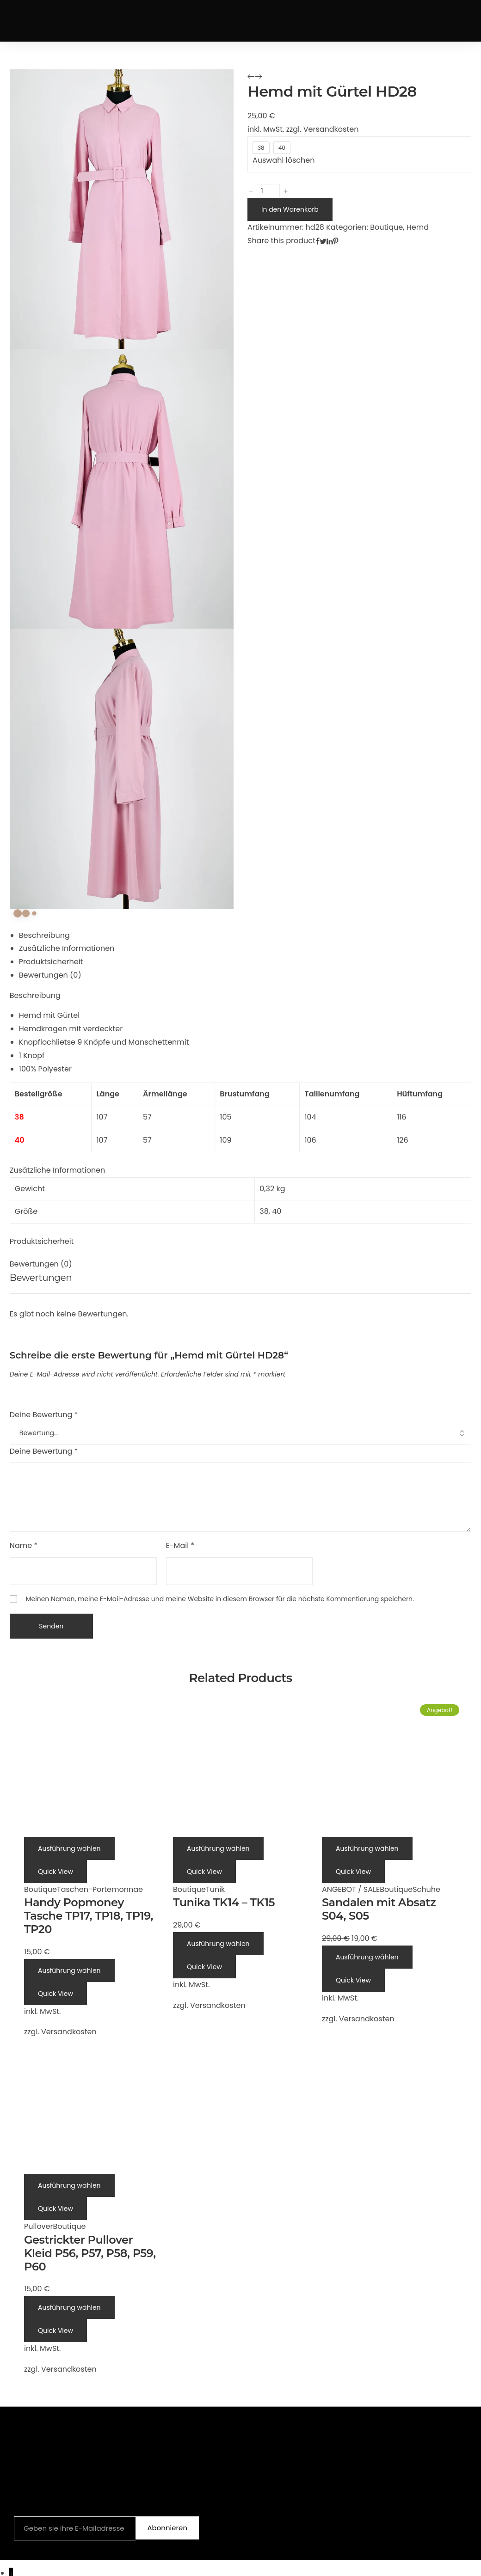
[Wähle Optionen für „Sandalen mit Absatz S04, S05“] (367, 1848)
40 (276, 1211)
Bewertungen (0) (50, 975)
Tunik (215, 1889)
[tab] (245, 935)
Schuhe (426, 1889)
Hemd (418, 227)
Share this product (281, 240)
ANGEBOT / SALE (351, 1889)
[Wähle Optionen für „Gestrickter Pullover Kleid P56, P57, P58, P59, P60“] (69, 2185)
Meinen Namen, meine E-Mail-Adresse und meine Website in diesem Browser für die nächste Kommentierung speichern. (220, 1598)
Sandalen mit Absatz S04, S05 (379, 1909)
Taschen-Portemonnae (100, 1889)
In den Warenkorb (290, 209)
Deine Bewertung (44, 1414)
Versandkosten (331, 129)
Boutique (386, 227)
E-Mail (180, 1545)
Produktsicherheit (51, 961)
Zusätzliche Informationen (67, 948)
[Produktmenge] (268, 191)
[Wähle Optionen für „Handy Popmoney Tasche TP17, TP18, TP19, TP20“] (69, 1848)
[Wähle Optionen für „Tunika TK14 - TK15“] (218, 1848)
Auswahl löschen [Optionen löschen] (283, 160)
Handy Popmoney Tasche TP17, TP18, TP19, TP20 (88, 1916)
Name (24, 1545)
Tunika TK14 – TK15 (224, 1902)
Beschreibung (44, 935)
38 (264, 1211)
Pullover (38, 2226)
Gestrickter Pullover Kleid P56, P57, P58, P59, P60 (90, 2253)
